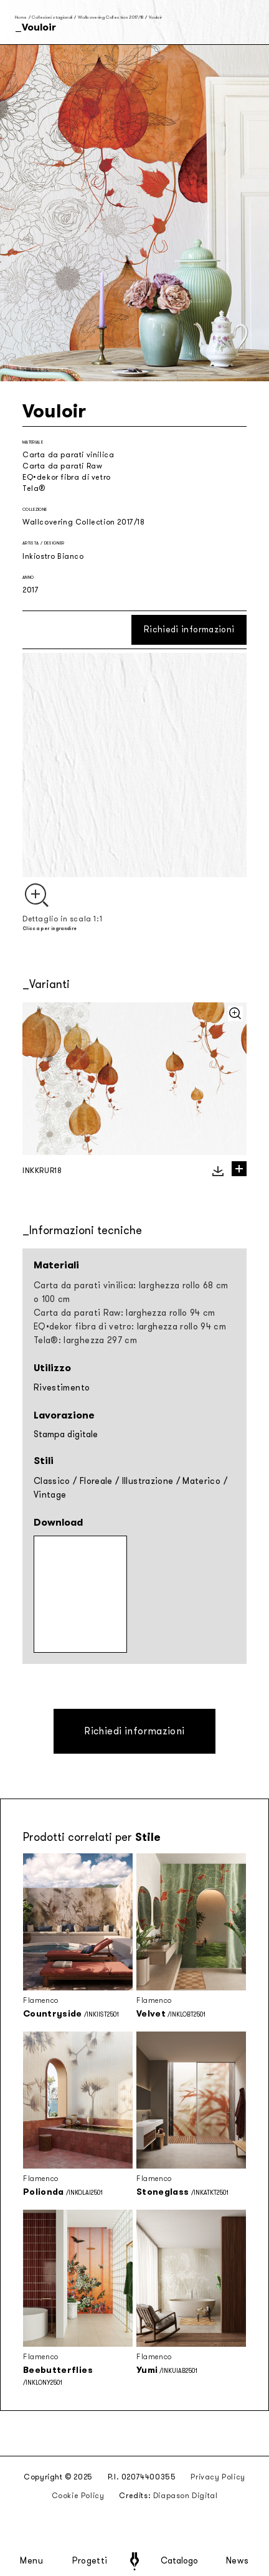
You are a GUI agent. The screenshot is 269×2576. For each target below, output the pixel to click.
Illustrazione (148, 1481)
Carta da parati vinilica (68, 455)
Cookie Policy (78, 2496)
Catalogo (179, 2561)
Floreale (96, 1481)
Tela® (33, 488)
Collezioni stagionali (52, 17)
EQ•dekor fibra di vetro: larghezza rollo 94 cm (130, 1327)
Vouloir (155, 17)
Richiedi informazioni (189, 629)
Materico (201, 1481)
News (237, 2561)
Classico (52, 1481)
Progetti (90, 2561)
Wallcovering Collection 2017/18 (111, 17)
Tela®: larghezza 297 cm (85, 1340)
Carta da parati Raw (62, 466)
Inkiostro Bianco (53, 556)
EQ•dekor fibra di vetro (66, 477)
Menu (32, 2561)
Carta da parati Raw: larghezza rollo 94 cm (124, 1313)
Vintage (50, 1495)
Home (21, 17)
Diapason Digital (185, 2496)
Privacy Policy (218, 2477)
